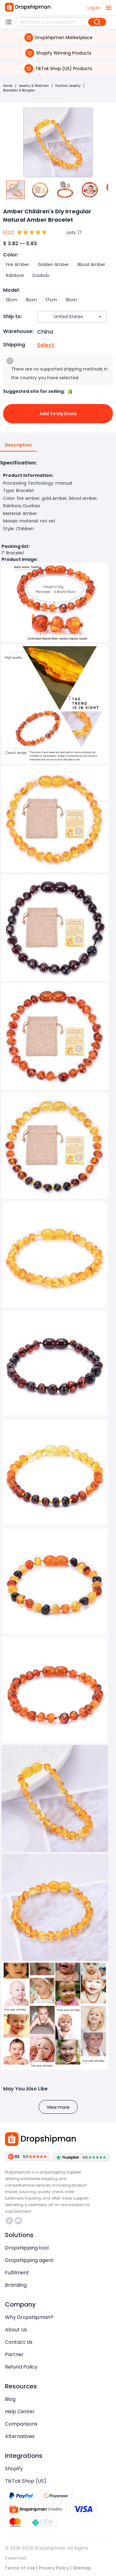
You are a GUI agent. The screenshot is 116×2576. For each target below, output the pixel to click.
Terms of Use (20, 2568)
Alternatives (20, 2436)
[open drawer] (108, 8)
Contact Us (18, 2342)
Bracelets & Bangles (19, 90)
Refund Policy (21, 2366)
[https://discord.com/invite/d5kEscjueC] (18, 2220)
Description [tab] (18, 445)
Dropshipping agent (29, 2260)
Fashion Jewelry (68, 85)
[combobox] (63, 317)
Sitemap (82, 2568)
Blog (10, 2399)
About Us (16, 2329)
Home (7, 85)
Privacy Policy (54, 2568)
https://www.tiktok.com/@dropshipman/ (9, 2220)
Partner (14, 2354)
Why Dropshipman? (29, 2317)
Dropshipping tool (27, 2247)
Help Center (20, 2411)
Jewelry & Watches (34, 85)
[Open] (100, 316)
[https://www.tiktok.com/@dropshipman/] (9, 2220)
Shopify (14, 2468)
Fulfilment (17, 2272)
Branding (16, 2285)
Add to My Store (58, 413)
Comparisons (21, 2423)
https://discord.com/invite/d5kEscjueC (18, 2220)
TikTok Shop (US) (25, 2481)
